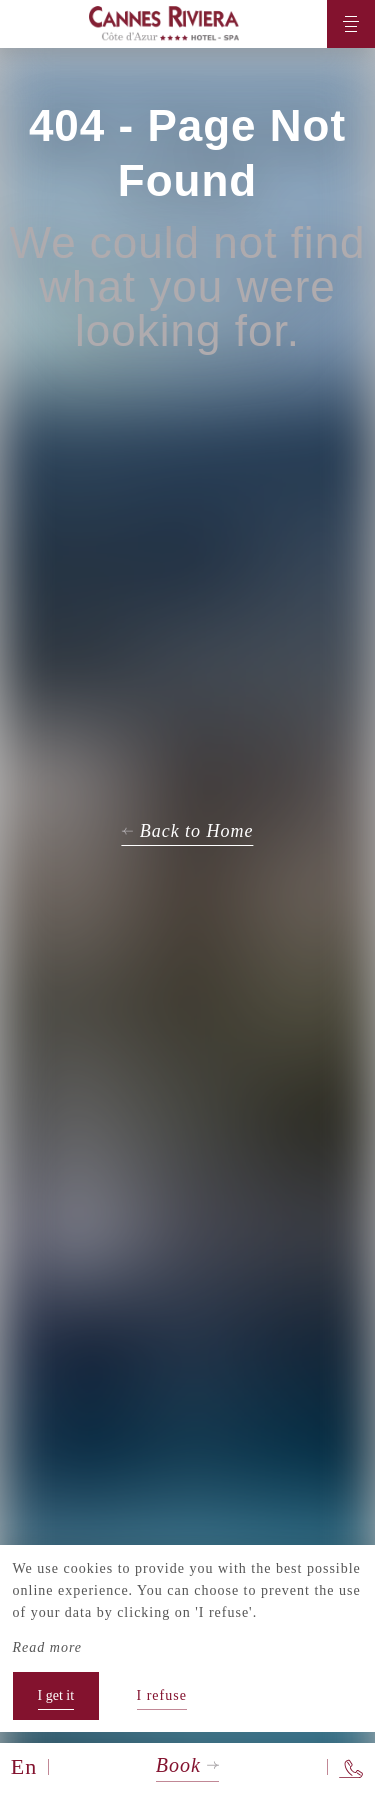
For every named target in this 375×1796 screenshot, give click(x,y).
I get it (56, 1695)
